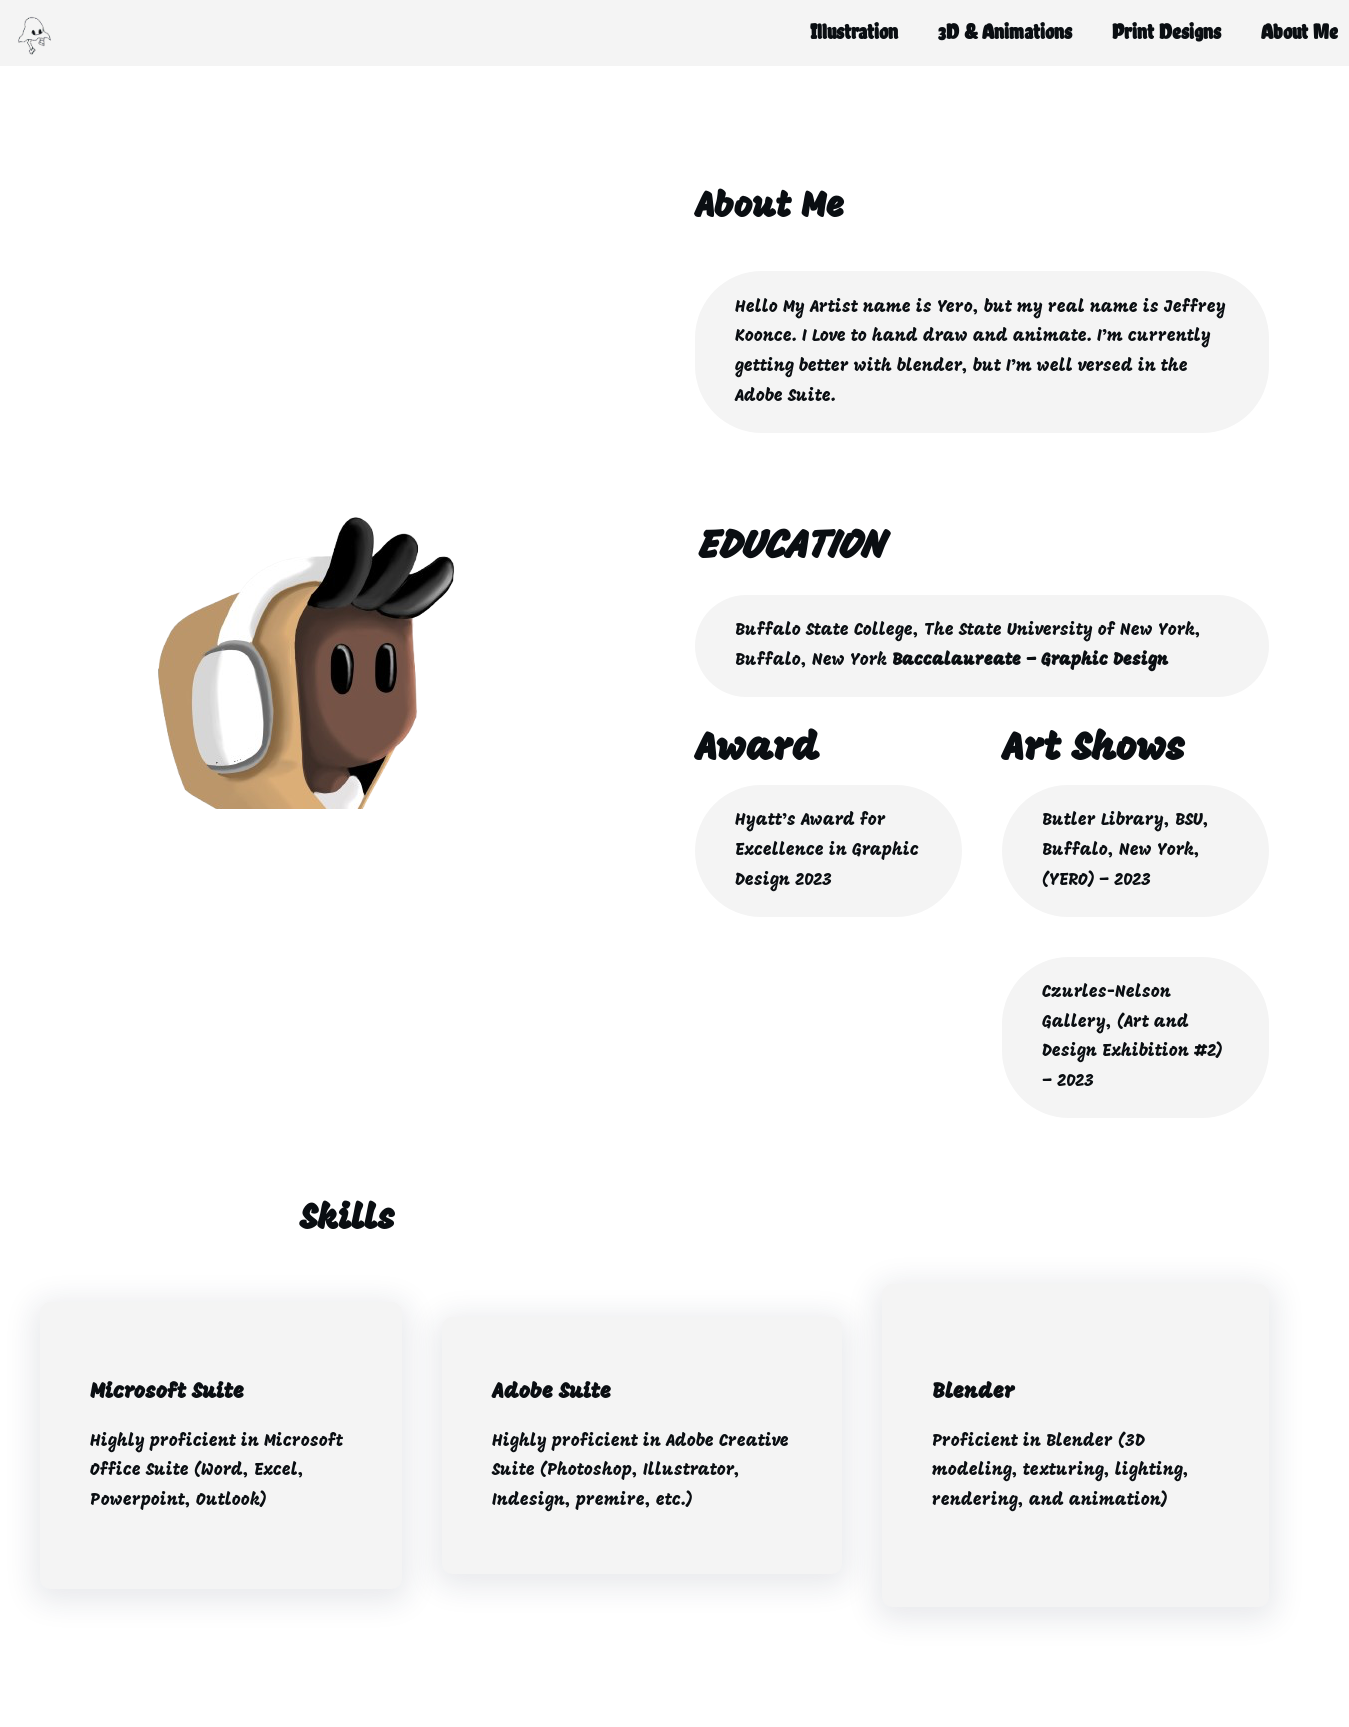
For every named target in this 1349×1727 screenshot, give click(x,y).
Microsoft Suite (167, 1392)
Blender (973, 1392)
